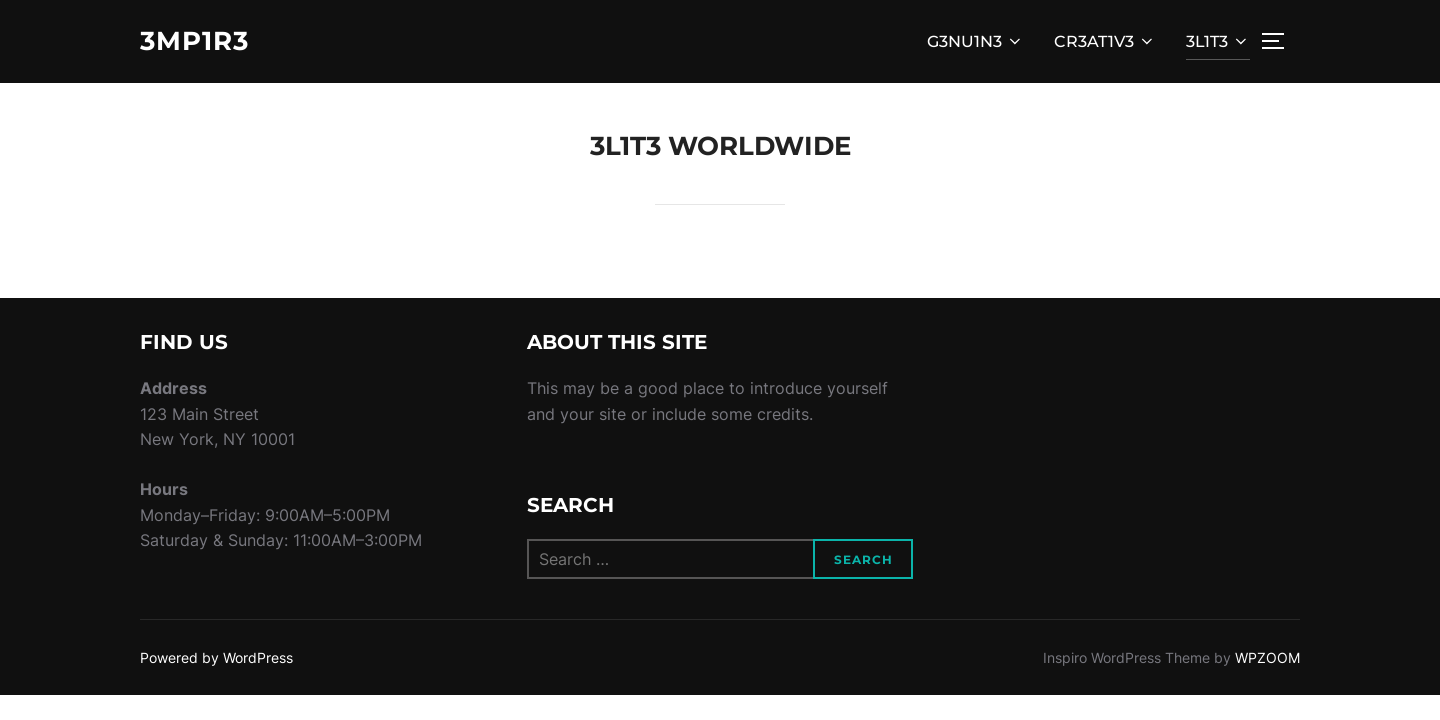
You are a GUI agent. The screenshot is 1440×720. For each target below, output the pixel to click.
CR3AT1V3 (1105, 41)
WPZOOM (1267, 657)
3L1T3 (1218, 41)
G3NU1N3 (975, 41)
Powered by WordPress (216, 657)
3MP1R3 (194, 41)
